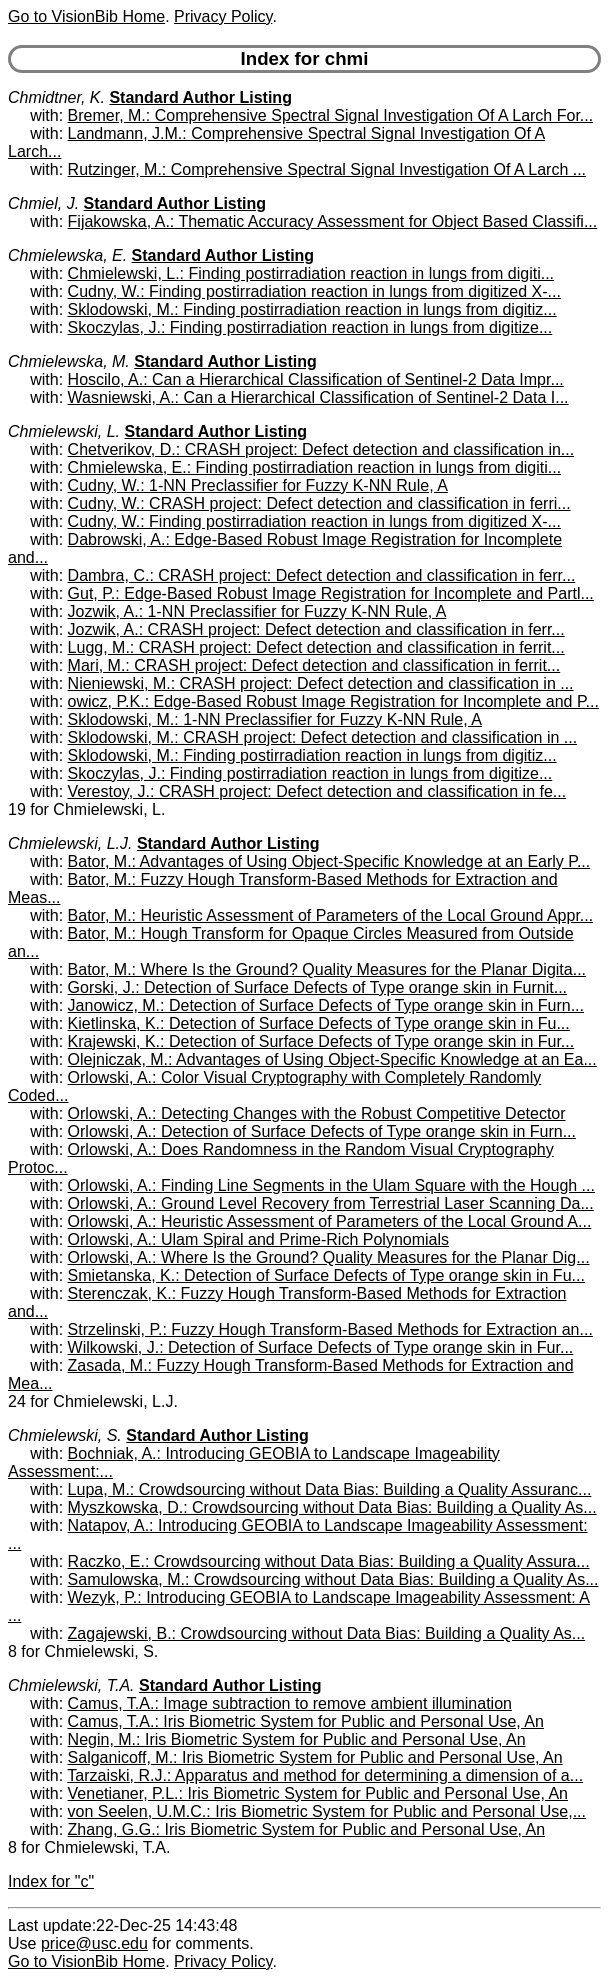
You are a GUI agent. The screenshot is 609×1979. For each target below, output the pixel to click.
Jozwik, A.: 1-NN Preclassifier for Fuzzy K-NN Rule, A (257, 611)
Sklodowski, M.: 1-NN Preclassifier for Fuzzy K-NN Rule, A (275, 719)
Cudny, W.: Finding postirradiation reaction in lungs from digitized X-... (314, 291)
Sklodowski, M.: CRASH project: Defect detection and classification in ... (323, 737)
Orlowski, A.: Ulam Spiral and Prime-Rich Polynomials (258, 1239)
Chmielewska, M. (69, 361)
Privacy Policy (223, 16)
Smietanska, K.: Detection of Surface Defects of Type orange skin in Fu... (326, 1275)
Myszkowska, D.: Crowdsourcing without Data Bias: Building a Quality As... (332, 1507)
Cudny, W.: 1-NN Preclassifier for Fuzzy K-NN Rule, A (258, 485)
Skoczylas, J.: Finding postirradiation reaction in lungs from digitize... (310, 327)
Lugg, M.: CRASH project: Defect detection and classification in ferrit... (316, 647)
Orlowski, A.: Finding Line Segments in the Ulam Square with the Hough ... (331, 1185)
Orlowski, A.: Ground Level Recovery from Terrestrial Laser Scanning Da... (331, 1203)
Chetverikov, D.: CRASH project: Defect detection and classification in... (321, 449)
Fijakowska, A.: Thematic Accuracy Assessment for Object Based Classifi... (333, 221)
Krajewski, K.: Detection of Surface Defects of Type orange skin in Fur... (321, 1041)
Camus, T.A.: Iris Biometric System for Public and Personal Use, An (306, 1721)
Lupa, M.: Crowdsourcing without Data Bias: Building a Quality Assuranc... (330, 1489)
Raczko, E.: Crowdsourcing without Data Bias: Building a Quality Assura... (329, 1561)
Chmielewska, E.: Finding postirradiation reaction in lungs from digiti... (315, 467)
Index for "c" (51, 1881)
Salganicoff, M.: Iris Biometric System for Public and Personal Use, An (315, 1757)
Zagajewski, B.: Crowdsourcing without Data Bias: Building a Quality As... (327, 1633)
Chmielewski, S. (65, 1435)
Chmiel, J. (43, 203)
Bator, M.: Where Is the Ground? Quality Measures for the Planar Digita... (327, 969)
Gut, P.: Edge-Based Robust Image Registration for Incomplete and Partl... (331, 593)
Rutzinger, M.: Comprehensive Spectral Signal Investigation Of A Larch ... (327, 169)
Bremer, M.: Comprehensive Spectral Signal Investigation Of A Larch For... (331, 115)
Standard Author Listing (200, 97)
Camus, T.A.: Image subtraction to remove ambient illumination (290, 1703)
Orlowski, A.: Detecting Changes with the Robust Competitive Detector (317, 1113)
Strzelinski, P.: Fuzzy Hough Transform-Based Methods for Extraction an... (330, 1329)
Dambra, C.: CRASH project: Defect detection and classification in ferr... (322, 575)
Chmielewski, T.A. (71, 1685)
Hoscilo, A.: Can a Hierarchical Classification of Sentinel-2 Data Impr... (316, 379)
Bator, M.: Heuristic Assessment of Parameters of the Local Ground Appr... (331, 915)
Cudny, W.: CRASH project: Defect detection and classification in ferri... (319, 503)
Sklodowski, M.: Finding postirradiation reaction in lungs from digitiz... (312, 309)
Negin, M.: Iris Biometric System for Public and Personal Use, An (297, 1739)
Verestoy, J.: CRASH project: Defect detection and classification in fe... (317, 791)
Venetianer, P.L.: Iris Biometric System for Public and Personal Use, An (318, 1793)
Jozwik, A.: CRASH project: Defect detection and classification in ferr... (316, 629)
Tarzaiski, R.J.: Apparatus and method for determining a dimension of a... (325, 1775)
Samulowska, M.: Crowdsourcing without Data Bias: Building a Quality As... (333, 1579)
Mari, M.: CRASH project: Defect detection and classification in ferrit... (314, 665)
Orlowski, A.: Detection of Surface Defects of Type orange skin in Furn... (322, 1131)
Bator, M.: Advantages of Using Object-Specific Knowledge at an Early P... (329, 861)
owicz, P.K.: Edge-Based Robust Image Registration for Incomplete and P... (333, 701)
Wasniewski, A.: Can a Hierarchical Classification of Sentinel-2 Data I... (318, 397)
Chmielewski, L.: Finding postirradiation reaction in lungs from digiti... (311, 273)
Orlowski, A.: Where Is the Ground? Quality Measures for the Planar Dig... (329, 1257)
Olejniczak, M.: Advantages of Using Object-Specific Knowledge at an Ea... (332, 1059)
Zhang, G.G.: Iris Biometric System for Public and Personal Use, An (307, 1829)
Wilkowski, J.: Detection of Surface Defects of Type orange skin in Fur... (321, 1347)
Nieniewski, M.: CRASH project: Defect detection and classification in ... (321, 683)
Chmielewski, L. (64, 431)
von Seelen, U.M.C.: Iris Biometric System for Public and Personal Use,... (327, 1811)
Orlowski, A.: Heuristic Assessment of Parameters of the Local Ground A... (330, 1221)
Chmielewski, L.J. (70, 843)
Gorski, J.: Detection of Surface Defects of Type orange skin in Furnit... (317, 987)
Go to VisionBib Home (86, 16)
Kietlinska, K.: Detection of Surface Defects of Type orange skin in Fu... (319, 1023)
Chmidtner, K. (56, 97)
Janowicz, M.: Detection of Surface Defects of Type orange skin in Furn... (326, 1005)
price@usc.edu (94, 1943)
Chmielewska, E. (67, 255)
